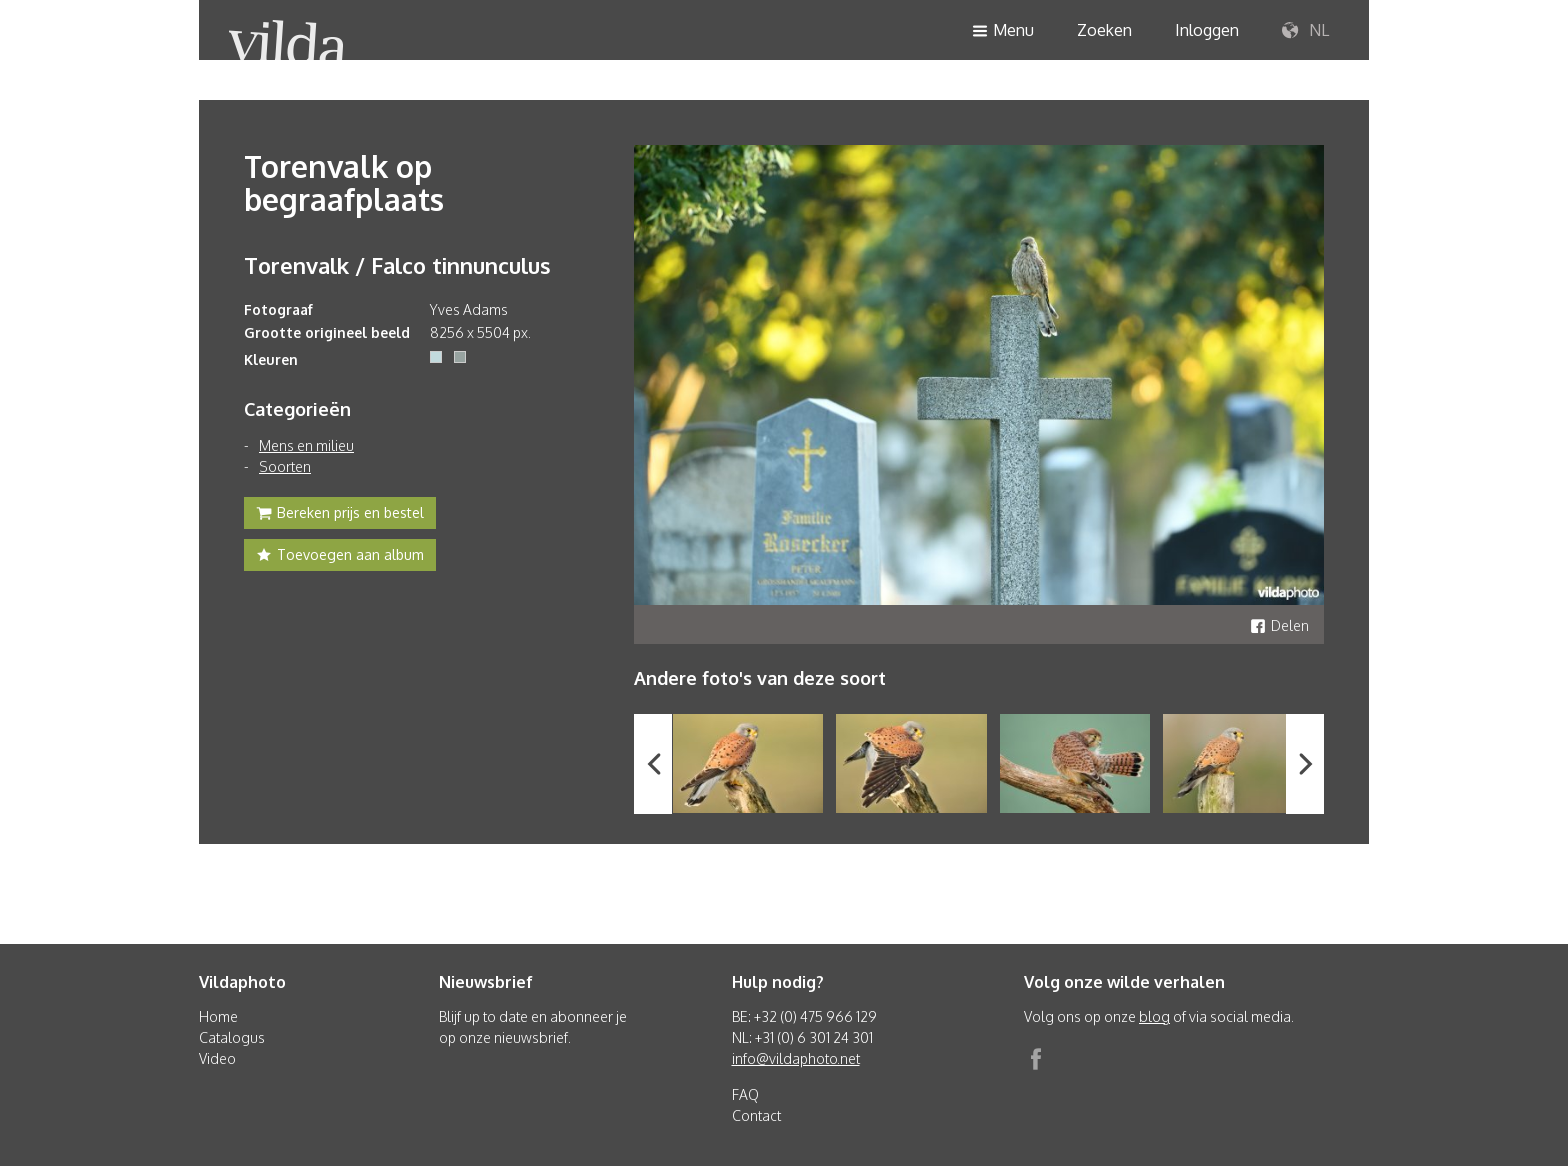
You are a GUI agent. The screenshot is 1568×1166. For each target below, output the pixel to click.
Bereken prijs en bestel (340, 515)
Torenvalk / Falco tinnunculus (397, 265)
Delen (1279, 625)
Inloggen (1207, 30)
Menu (1003, 31)
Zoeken (1104, 30)
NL (1305, 31)
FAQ (745, 1094)
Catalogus (232, 1037)
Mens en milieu (306, 445)
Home (218, 1016)
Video (217, 1058)
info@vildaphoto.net (796, 1058)
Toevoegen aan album (340, 557)
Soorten (285, 466)
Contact (756, 1115)
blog (1154, 1016)
